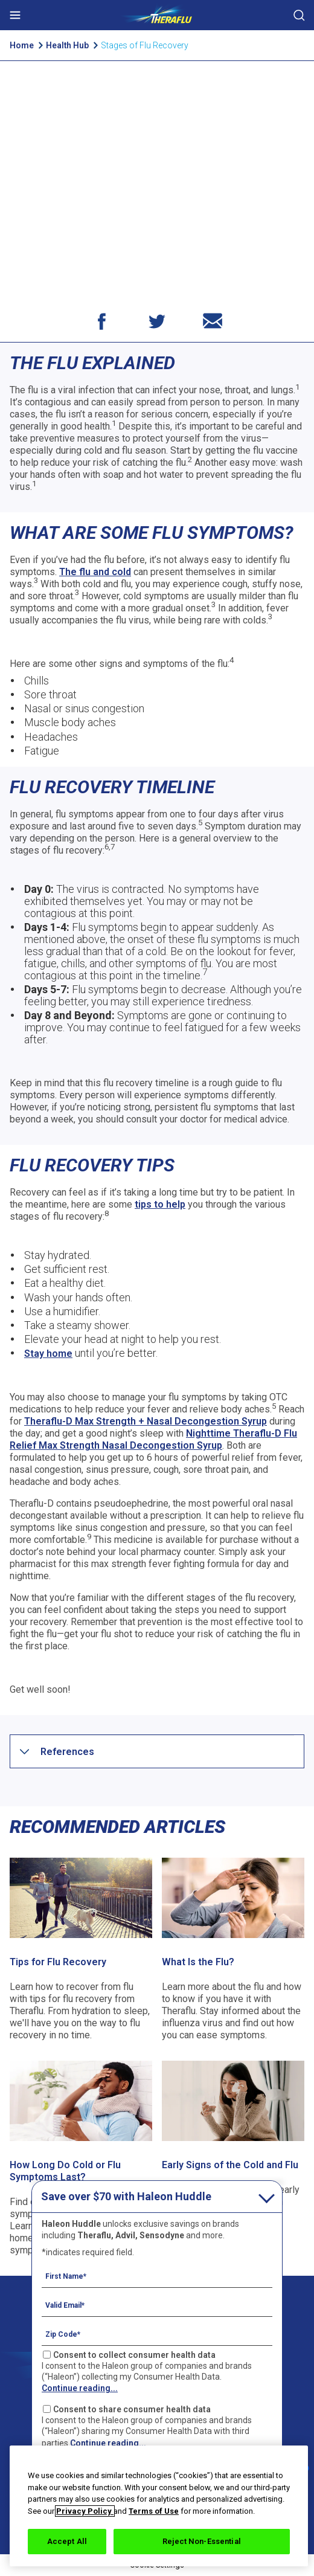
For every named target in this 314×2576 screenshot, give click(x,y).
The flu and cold (95, 572)
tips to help (160, 1204)
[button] (67, 1751)
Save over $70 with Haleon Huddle (126, 2196)
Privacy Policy (85, 2511)
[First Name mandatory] (157, 2276)
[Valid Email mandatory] (157, 2305)
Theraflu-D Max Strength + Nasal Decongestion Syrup (145, 1421)
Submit (299, 15)
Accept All (67, 2541)
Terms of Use (154, 2511)
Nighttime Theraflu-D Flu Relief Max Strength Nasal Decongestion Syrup (153, 1439)
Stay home (48, 1353)
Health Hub (67, 45)
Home (22, 45)
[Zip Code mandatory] (157, 2334)
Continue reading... (80, 2388)
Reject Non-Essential (201, 2541)
